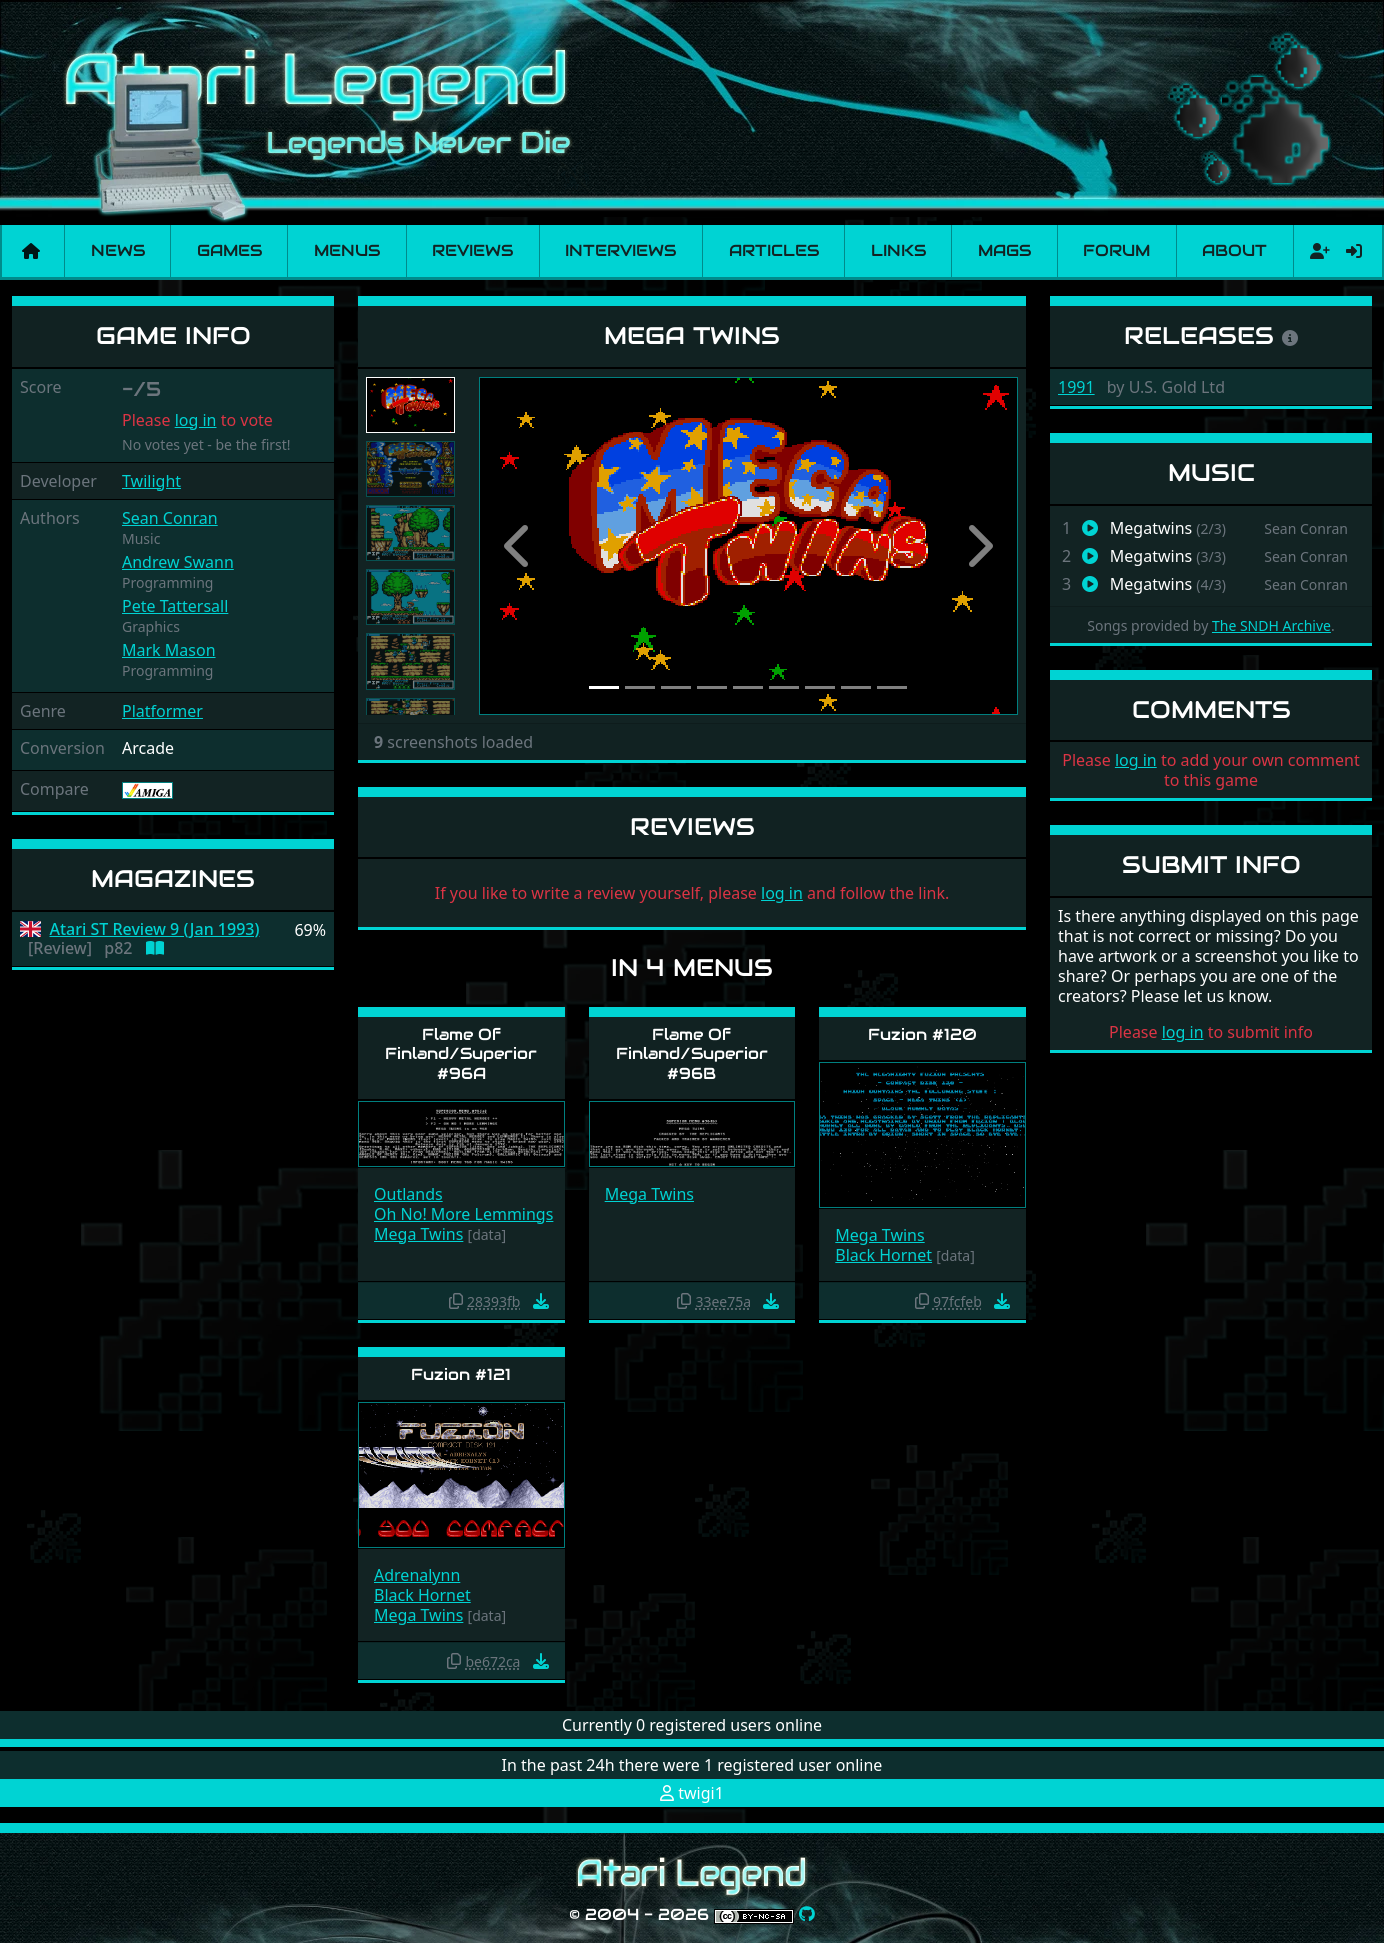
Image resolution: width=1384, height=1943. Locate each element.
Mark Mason (169, 650)
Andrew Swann (178, 562)
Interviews (620, 250)
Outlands (408, 1194)
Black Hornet (883, 1255)
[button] (519, 546)
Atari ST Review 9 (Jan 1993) (155, 929)
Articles (774, 250)
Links (898, 250)
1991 (1076, 387)
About (1234, 250)
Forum (1116, 250)
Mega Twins (418, 1234)
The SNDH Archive (1271, 625)
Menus (347, 250)
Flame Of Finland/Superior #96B (692, 1053)
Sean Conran (170, 518)
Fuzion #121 (461, 1374)
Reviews (472, 250)
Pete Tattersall (175, 606)
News (118, 250)
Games (229, 250)
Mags (1004, 250)
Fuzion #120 (922, 1034)
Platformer (162, 711)
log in (196, 420)
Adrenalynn (417, 1575)
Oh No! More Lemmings (463, 1214)
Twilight (151, 481)
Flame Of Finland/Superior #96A (461, 1053)
